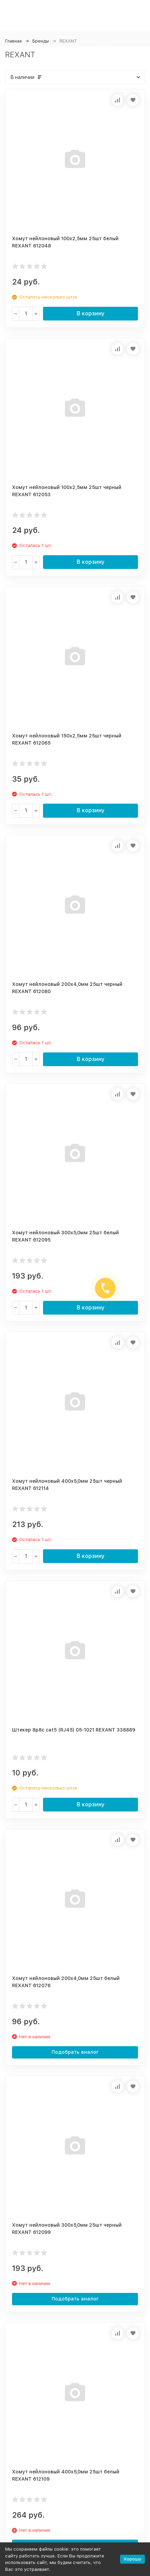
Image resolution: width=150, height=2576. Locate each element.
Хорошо (132, 2559)
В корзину (91, 313)
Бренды (40, 41)
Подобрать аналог (75, 2052)
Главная (13, 41)
